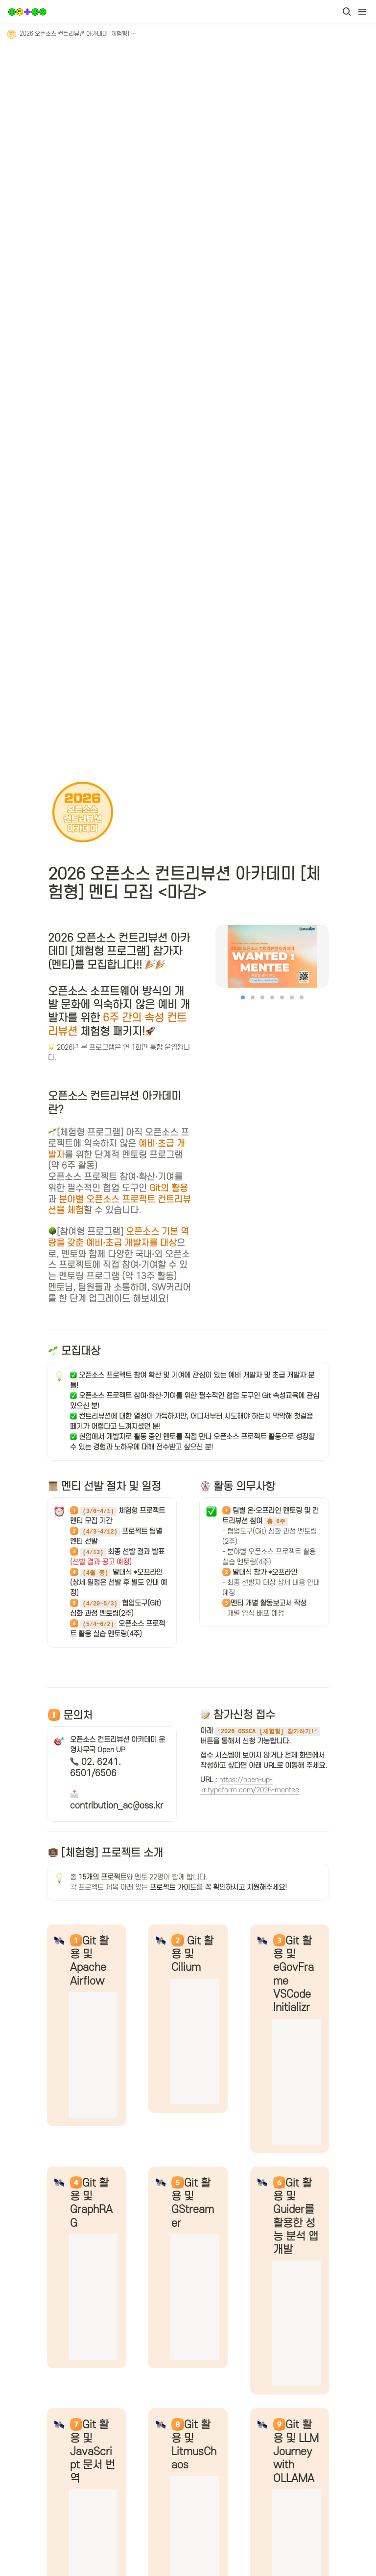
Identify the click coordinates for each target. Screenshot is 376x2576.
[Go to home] (27, 12)
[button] (346, 12)
